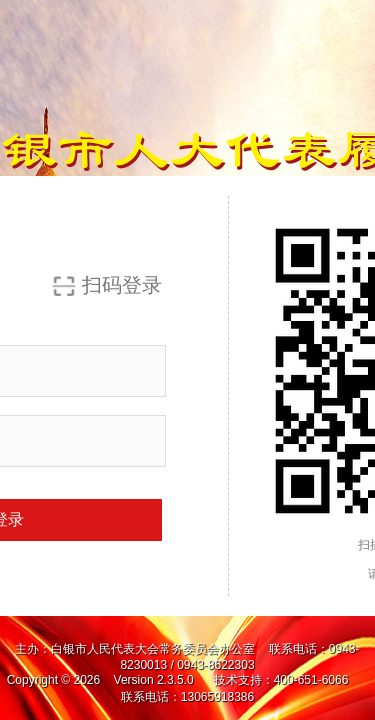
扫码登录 (122, 285)
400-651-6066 (313, 680)
